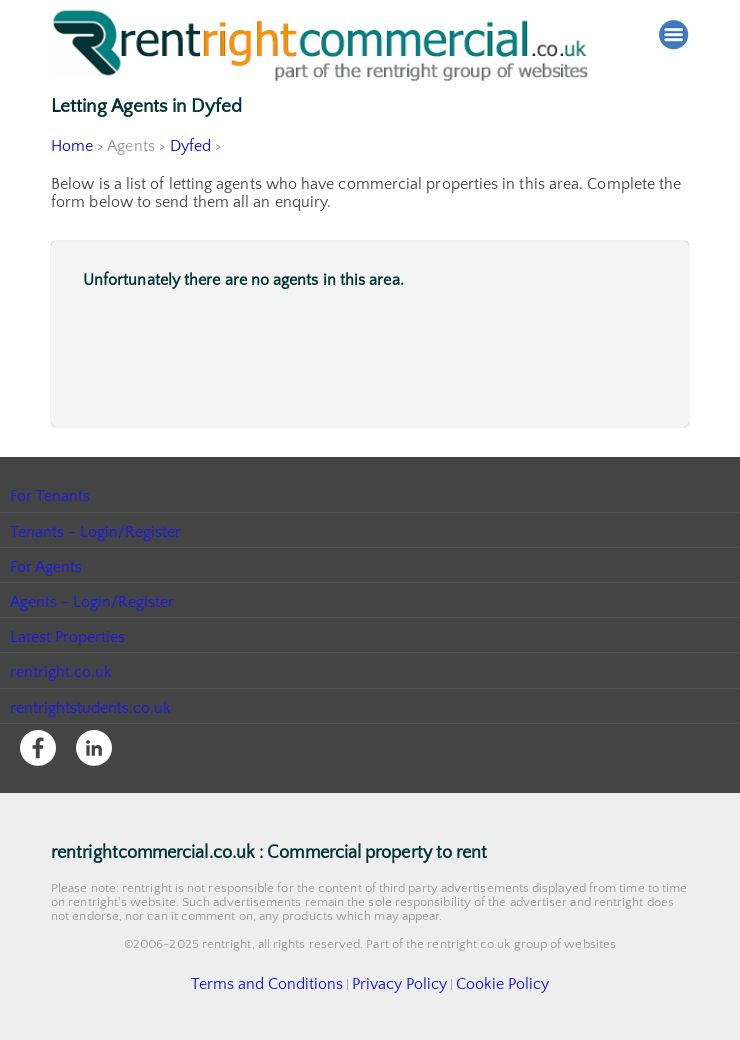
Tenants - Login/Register (96, 532)
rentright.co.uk (61, 672)
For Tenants (50, 496)
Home (72, 146)
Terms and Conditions (283, 983)
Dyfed (190, 146)
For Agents (46, 567)
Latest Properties (68, 637)
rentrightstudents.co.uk (91, 708)
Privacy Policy (393, 983)
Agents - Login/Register (93, 602)
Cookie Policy (480, 983)
